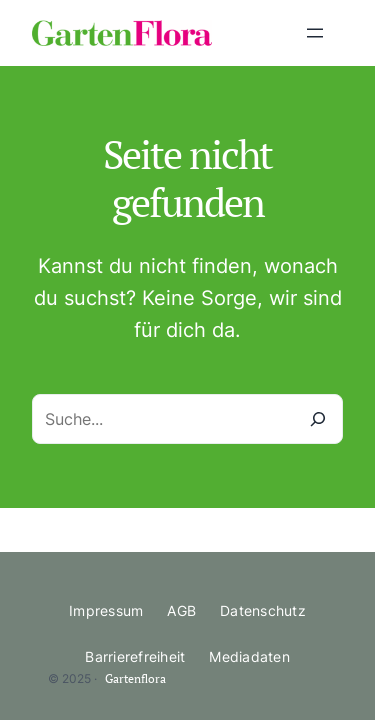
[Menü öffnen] (315, 33)
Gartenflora (135, 678)
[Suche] (318, 419)
